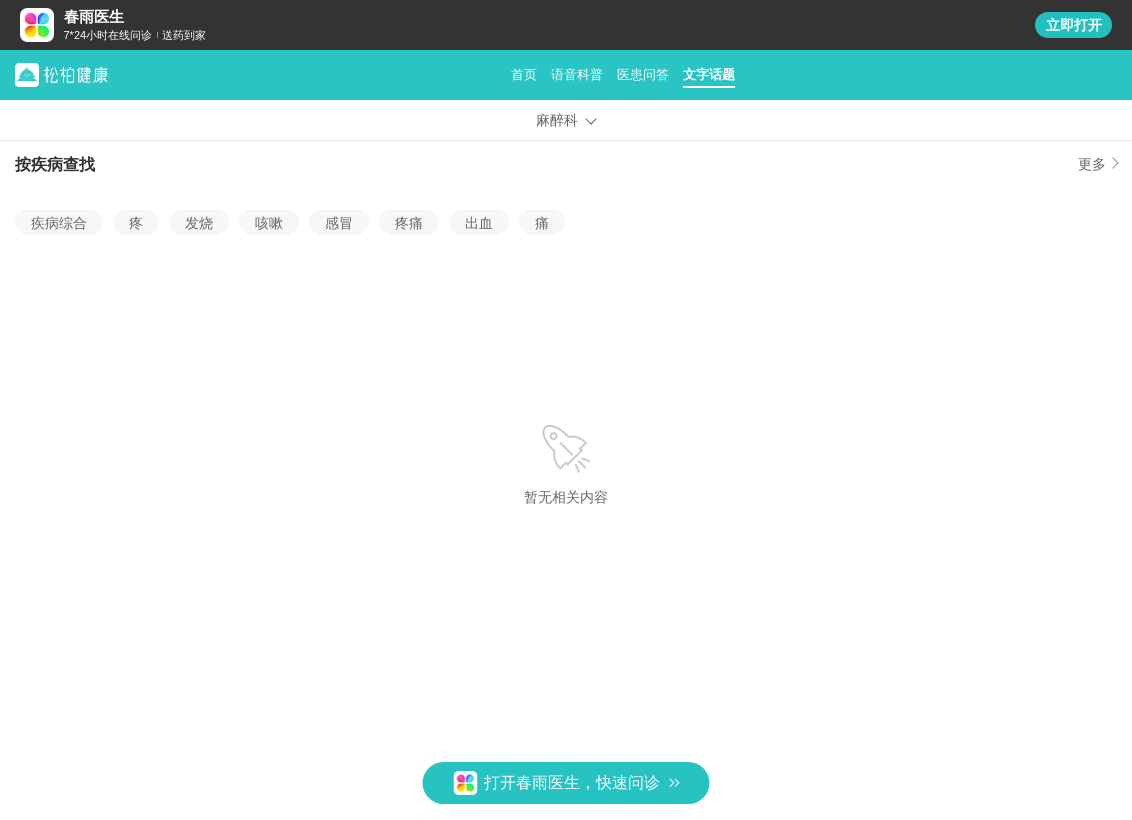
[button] (566, 783)
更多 (1092, 164)
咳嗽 (269, 223)
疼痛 (409, 223)
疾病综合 (59, 223)
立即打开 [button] (1074, 25)
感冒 (339, 223)
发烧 (199, 223)
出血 (479, 223)
